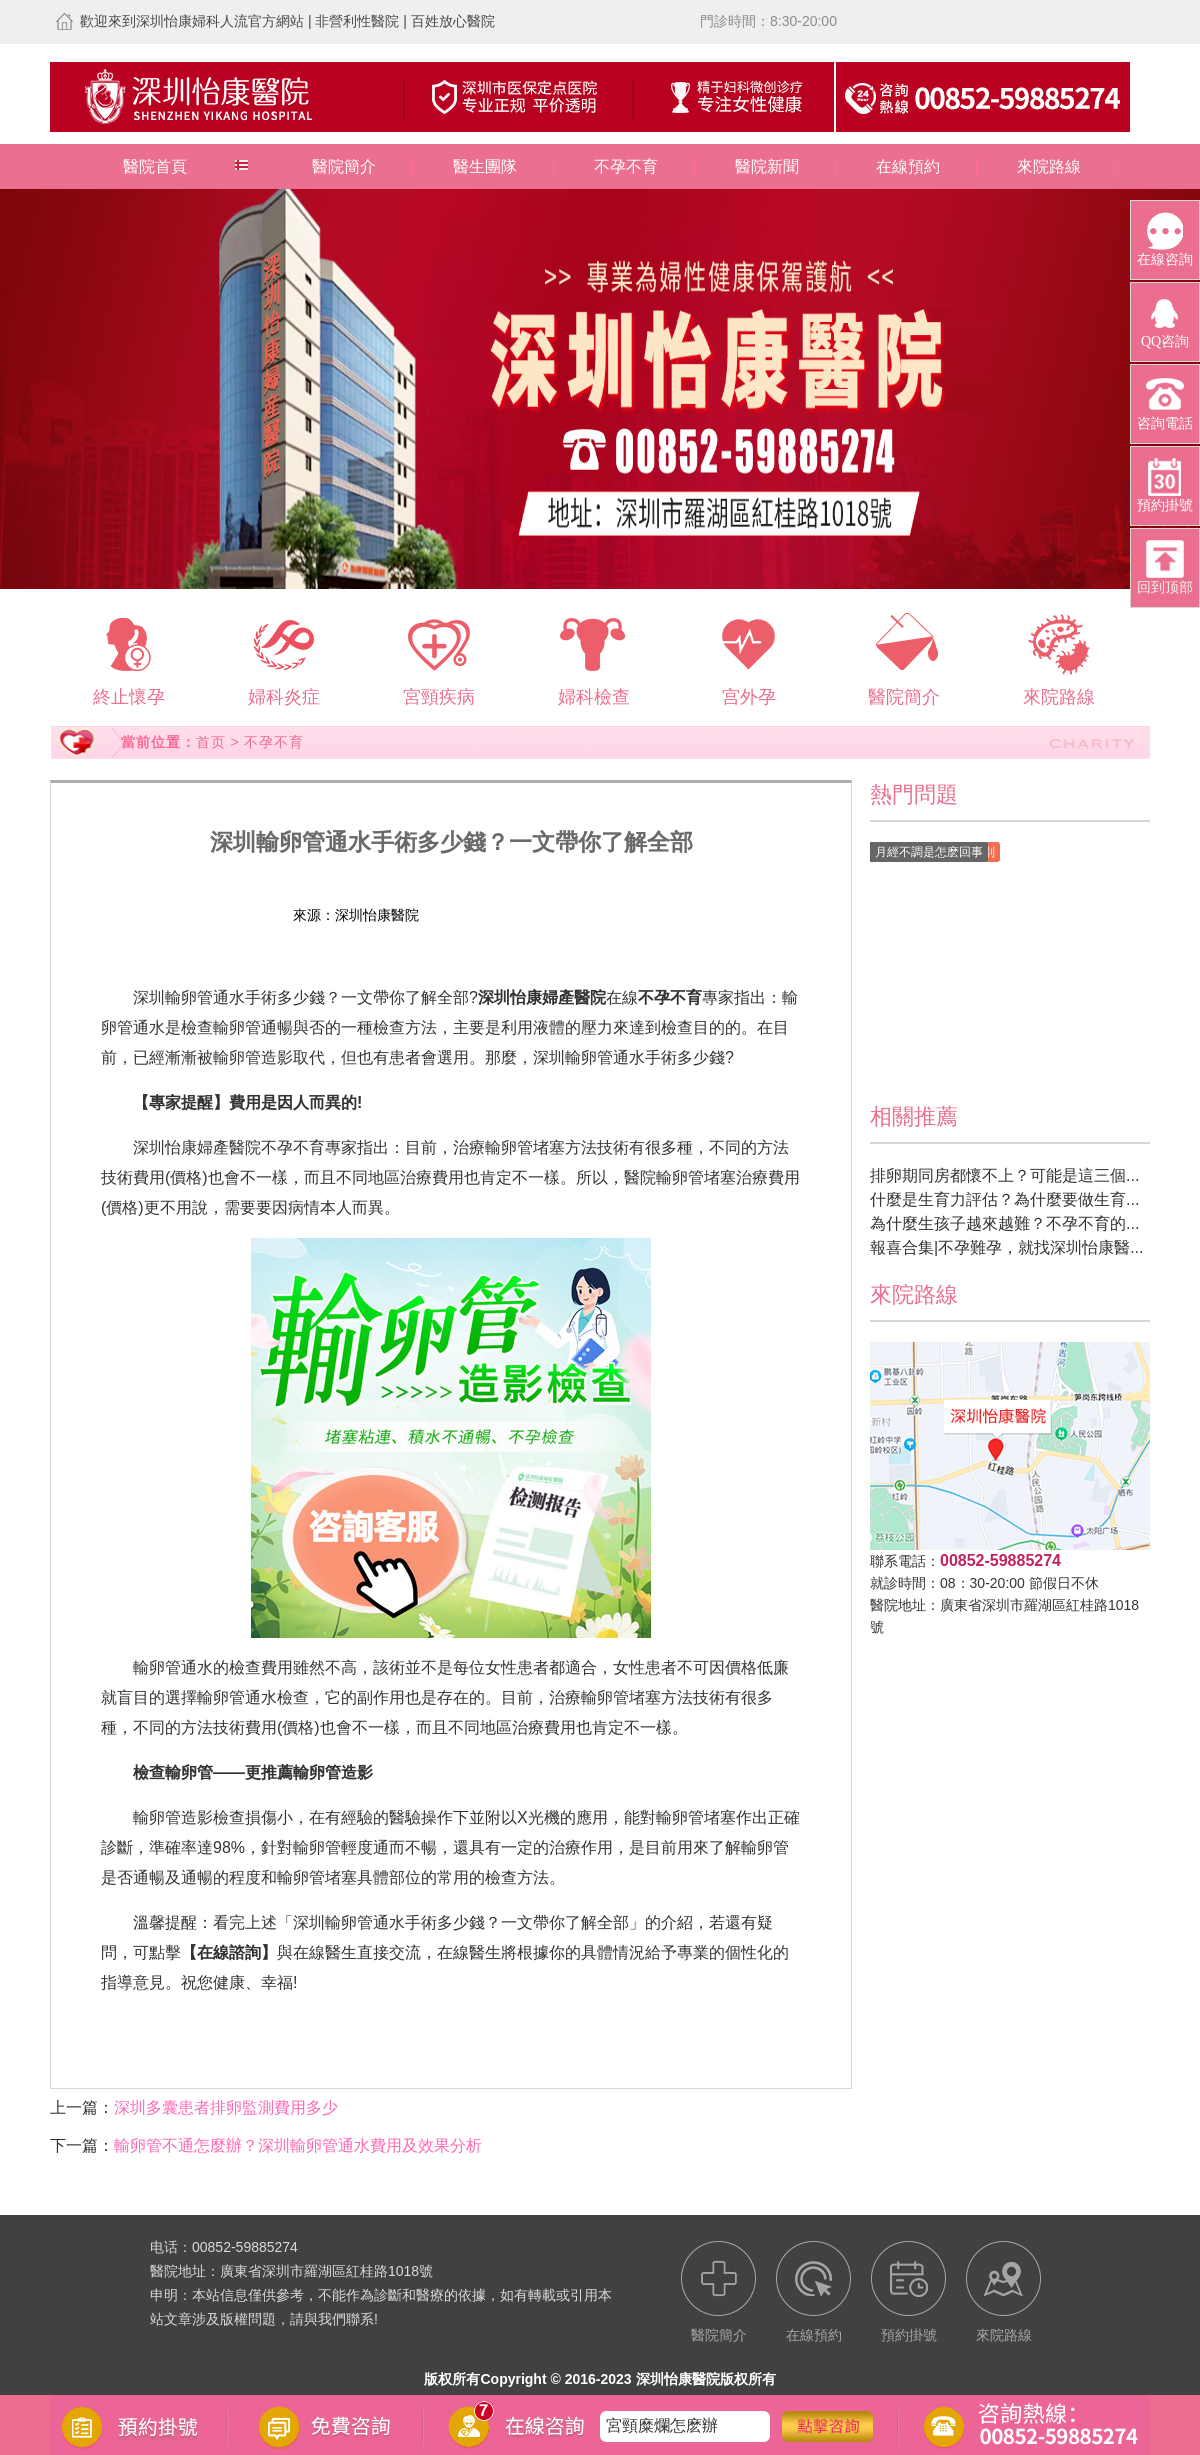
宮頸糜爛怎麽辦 (662, 2425)
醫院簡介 (344, 166)
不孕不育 (626, 166)
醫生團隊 (485, 166)
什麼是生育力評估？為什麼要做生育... (1004, 1199)
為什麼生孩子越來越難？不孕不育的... (1004, 1223)
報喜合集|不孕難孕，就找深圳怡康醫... (1007, 1247)
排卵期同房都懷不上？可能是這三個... (1004, 1175)
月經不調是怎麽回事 (929, 852)
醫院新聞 (767, 166)
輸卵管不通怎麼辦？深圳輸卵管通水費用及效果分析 (298, 2145)
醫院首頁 (155, 166)
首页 (211, 742)
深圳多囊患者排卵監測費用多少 (226, 2107)
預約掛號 (564, 915)
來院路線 (1049, 166)
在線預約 (908, 166)
